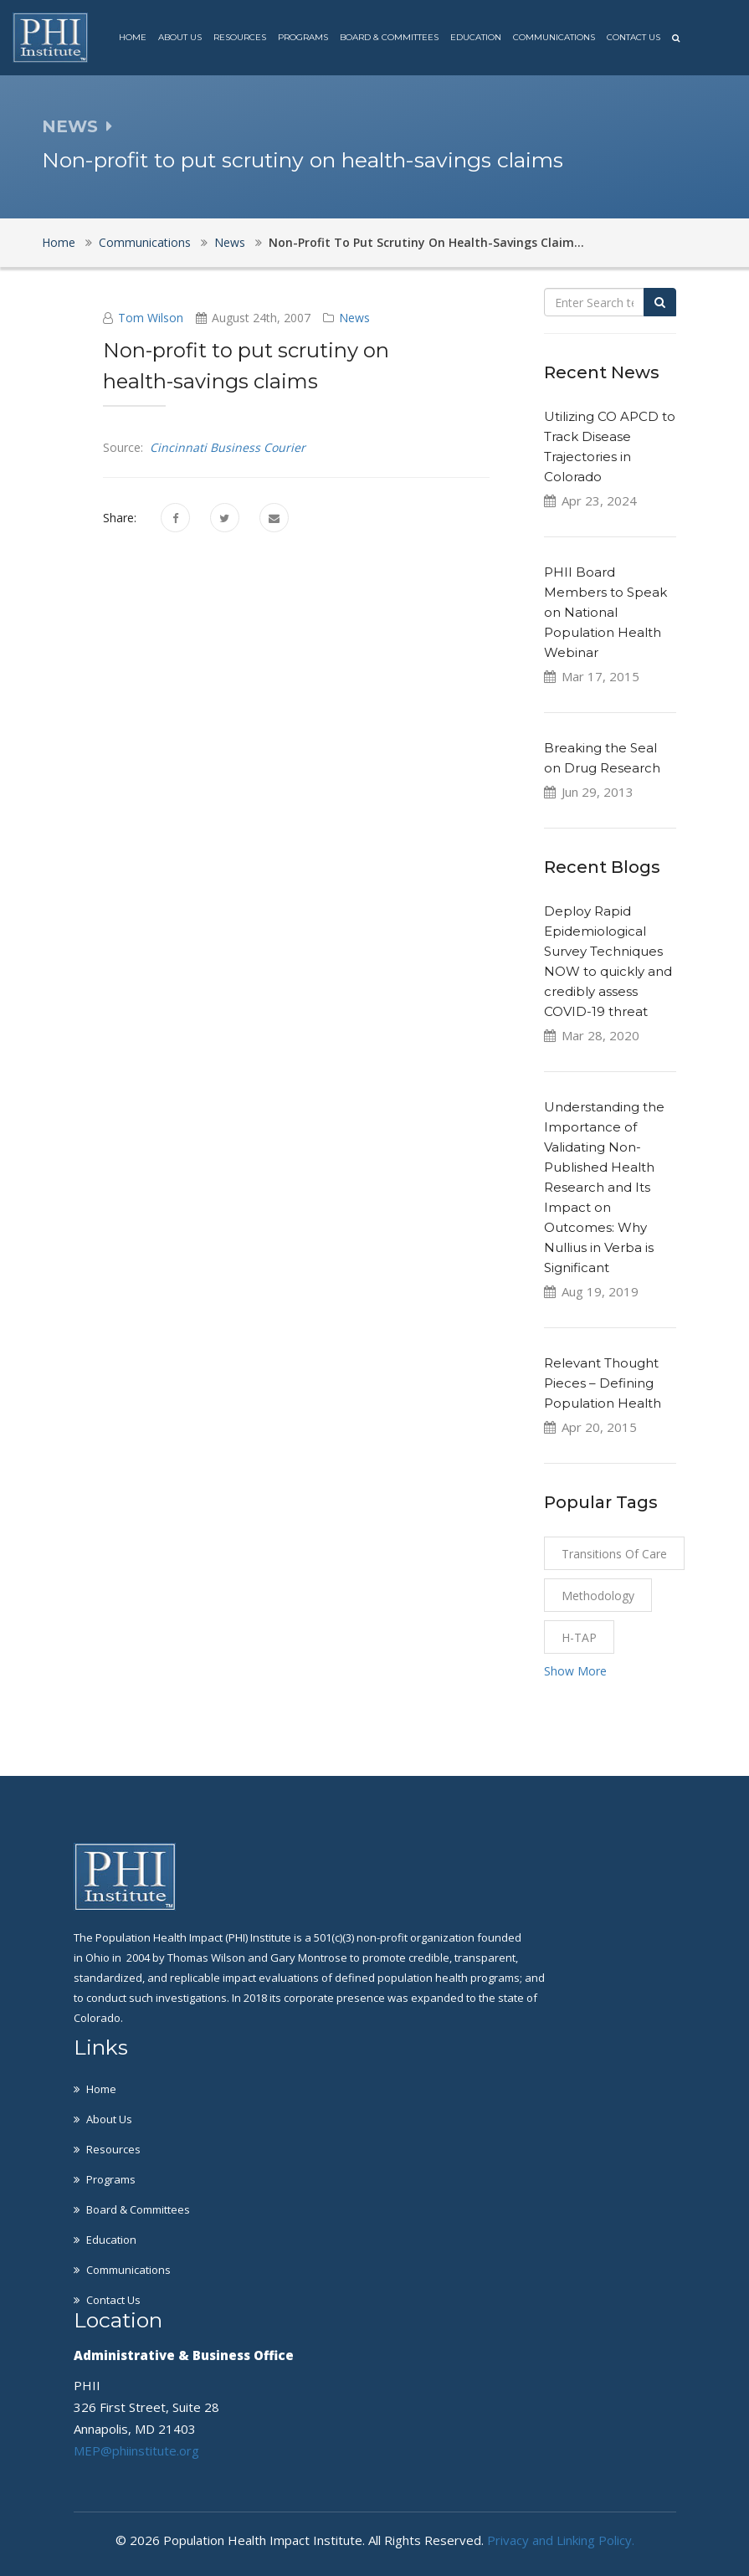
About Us (180, 37)
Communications (554, 37)
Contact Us (633, 37)
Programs (303, 37)
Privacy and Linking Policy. (560, 2540)
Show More (575, 1671)
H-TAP (579, 1637)
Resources (239, 37)
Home (132, 37)
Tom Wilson (150, 318)
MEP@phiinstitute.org (136, 2450)
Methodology (598, 1596)
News (229, 242)
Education (475, 37)
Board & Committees (389, 37)
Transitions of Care (614, 1554)
